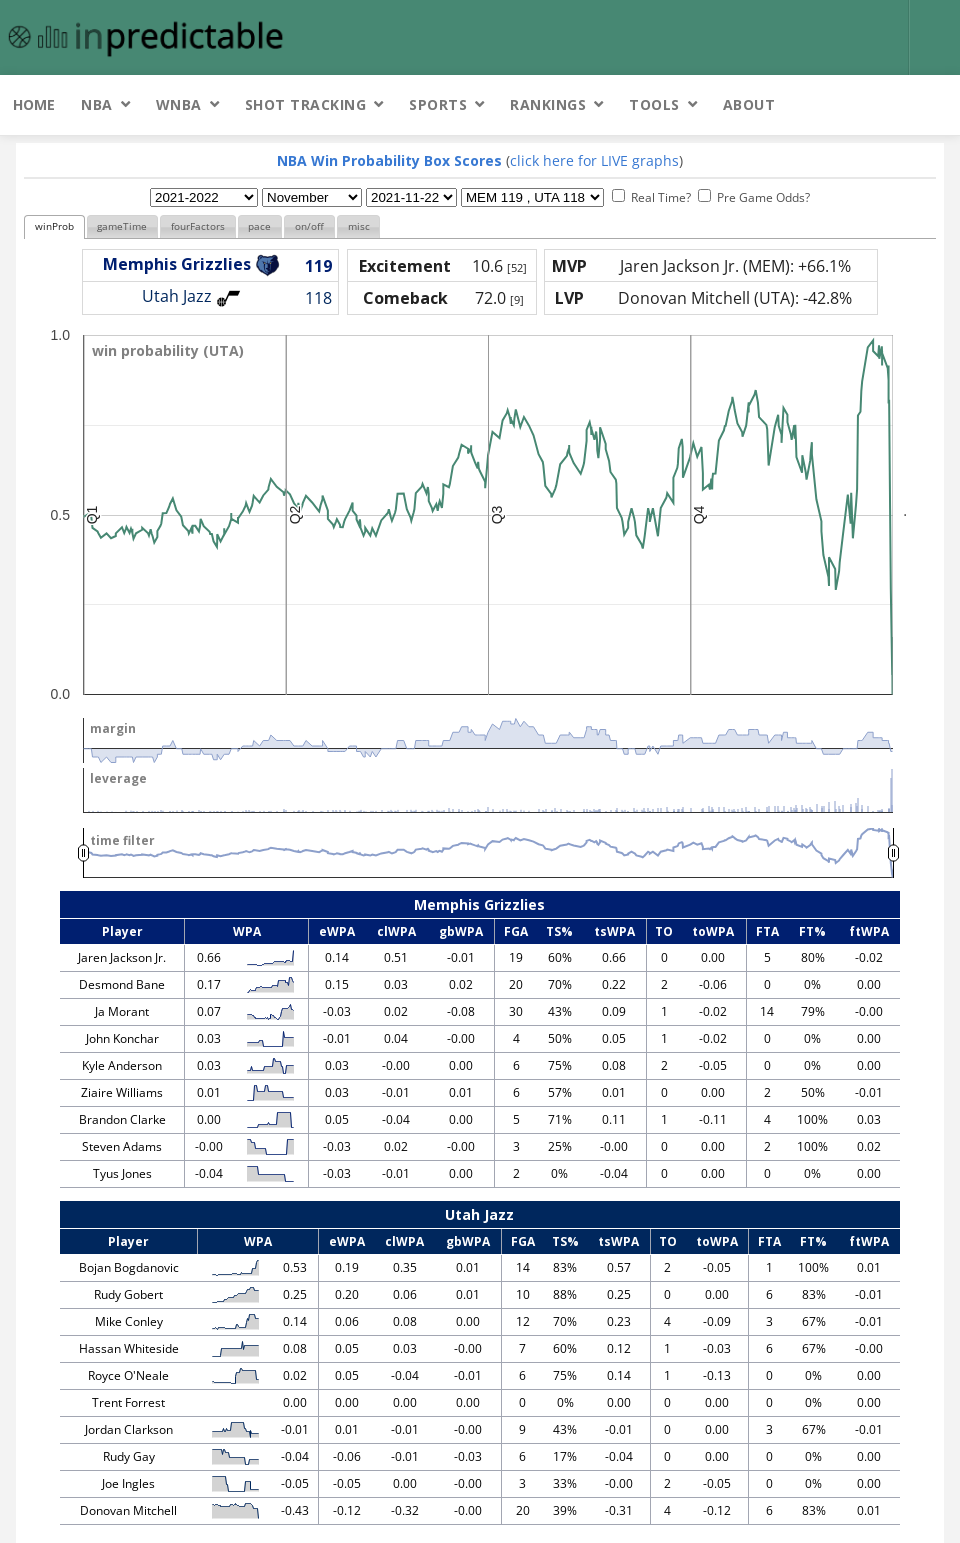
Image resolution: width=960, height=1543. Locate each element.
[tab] (54, 227)
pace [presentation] (259, 226)
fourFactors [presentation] (198, 226)
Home (34, 104)
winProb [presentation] (54, 226)
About (749, 104)
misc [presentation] (359, 226)
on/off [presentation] (309, 226)
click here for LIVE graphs (594, 160)
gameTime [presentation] (122, 226)
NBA (97, 104)
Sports (438, 104)
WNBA (179, 104)
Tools (654, 104)
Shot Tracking (306, 104)
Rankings (548, 104)
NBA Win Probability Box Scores (389, 160)
